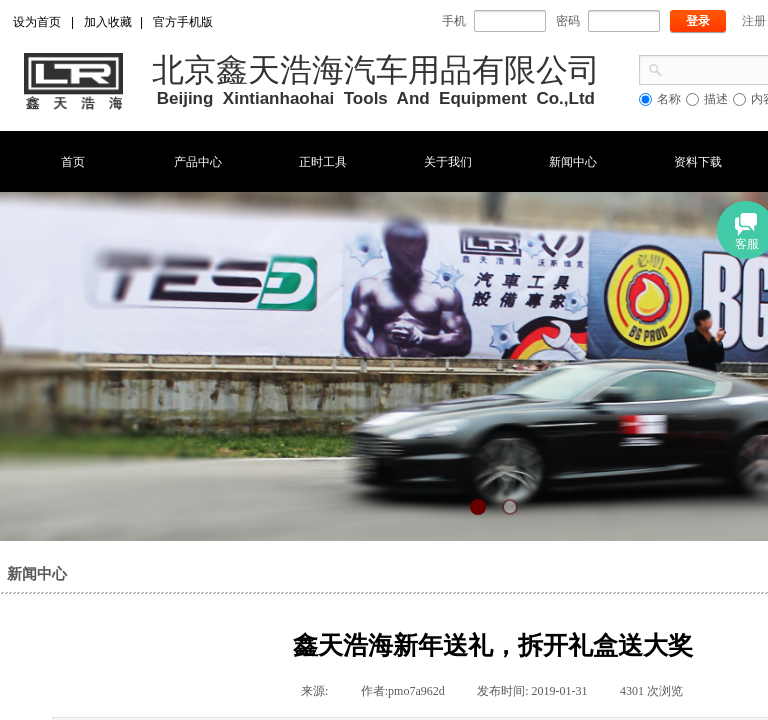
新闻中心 (573, 162)
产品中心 (198, 162)
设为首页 (37, 22)
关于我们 (448, 162)
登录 (698, 21)
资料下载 (698, 162)
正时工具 (323, 162)
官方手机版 (183, 22)
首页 (73, 162)
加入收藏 (108, 22)
